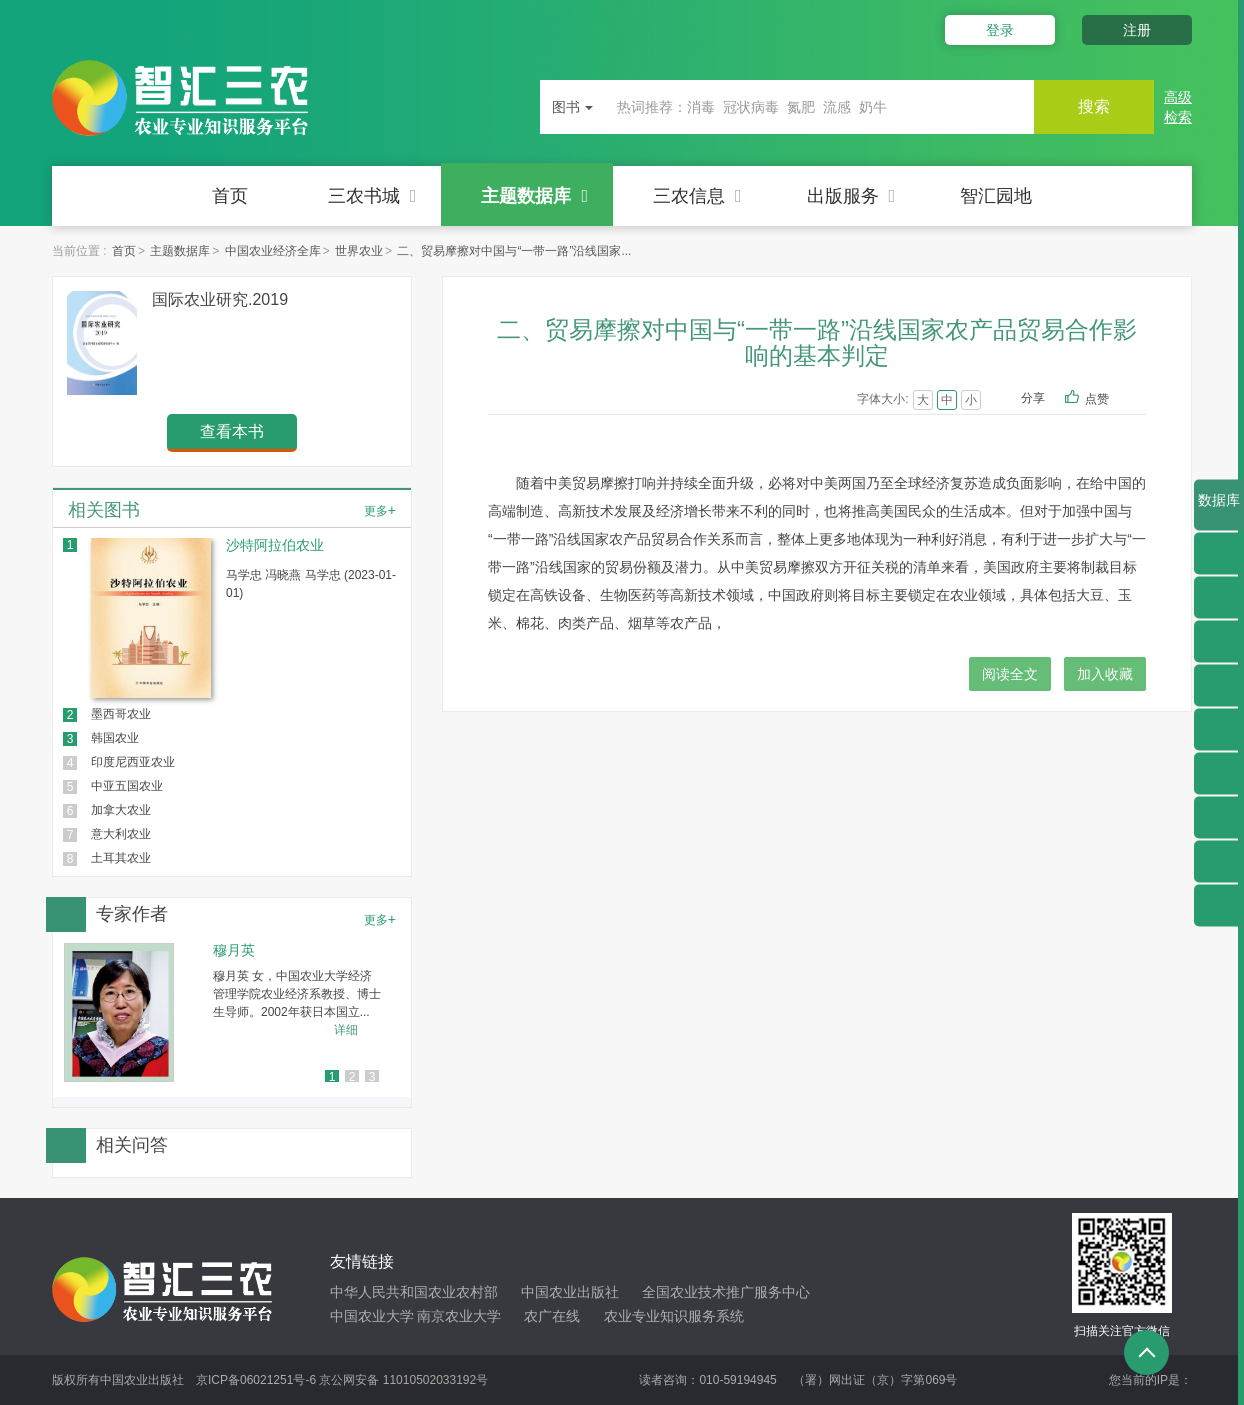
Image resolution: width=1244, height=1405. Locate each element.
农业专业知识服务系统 (674, 1316)
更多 (380, 510)
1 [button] (332, 1077)
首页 (230, 196)
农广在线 (552, 1316)
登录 (1000, 30)
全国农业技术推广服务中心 (726, 1292)
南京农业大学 (459, 1316)
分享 (1033, 398)
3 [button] (372, 1077)
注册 (1137, 30)
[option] (232, 1012)
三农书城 (372, 196)
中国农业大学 (372, 1316)
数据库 (1219, 510)
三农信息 (697, 196)
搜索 (1094, 106)
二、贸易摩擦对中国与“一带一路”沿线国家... (514, 251)
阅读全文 (1010, 674)
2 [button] (352, 1077)
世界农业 (359, 251)
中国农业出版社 (570, 1292)
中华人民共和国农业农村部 (414, 1292)
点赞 (1110, 400)
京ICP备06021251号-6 (256, 1380)
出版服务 (851, 196)
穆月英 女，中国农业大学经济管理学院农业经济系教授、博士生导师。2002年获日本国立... (297, 994)
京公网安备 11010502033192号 (403, 1380)
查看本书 (232, 431)
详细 (346, 1030)
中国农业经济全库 (273, 251)
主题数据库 (534, 196)
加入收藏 (1105, 674)
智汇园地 (996, 196)
